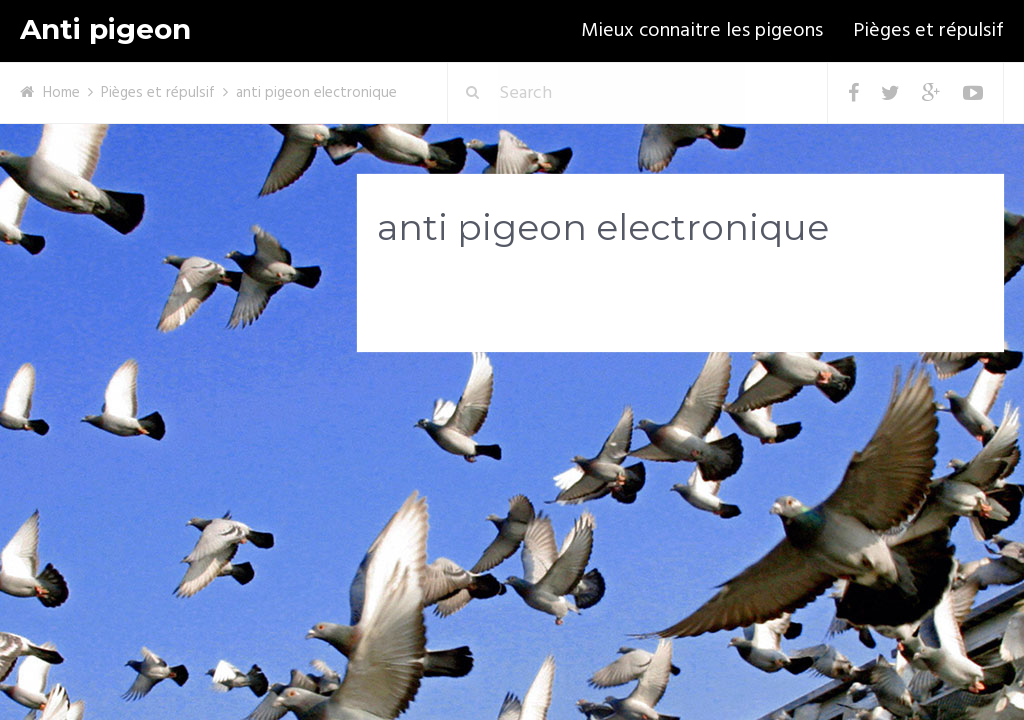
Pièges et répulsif (928, 31)
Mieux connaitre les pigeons (702, 31)
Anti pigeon (105, 29)
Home (61, 93)
